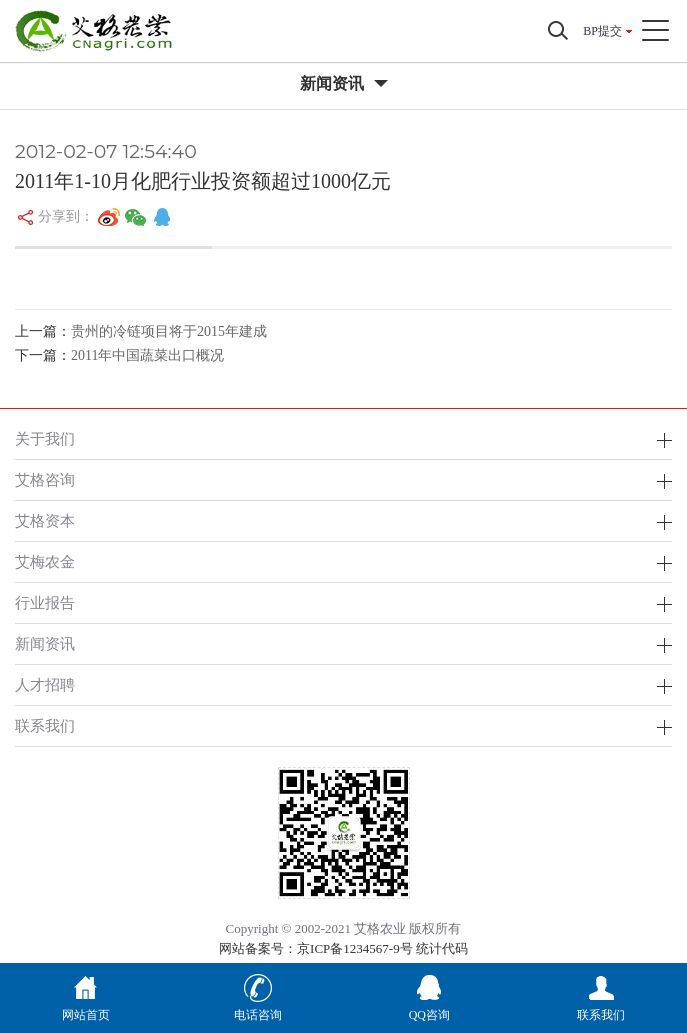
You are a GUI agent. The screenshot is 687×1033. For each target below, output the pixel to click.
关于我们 (45, 438)
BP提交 (602, 31)
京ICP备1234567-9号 (355, 948)
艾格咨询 (45, 479)
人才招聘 (45, 684)
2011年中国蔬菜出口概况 (147, 355)
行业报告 (45, 602)
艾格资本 (45, 520)
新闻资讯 (45, 643)
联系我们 (45, 725)
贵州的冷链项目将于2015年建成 (169, 331)
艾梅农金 (45, 561)
